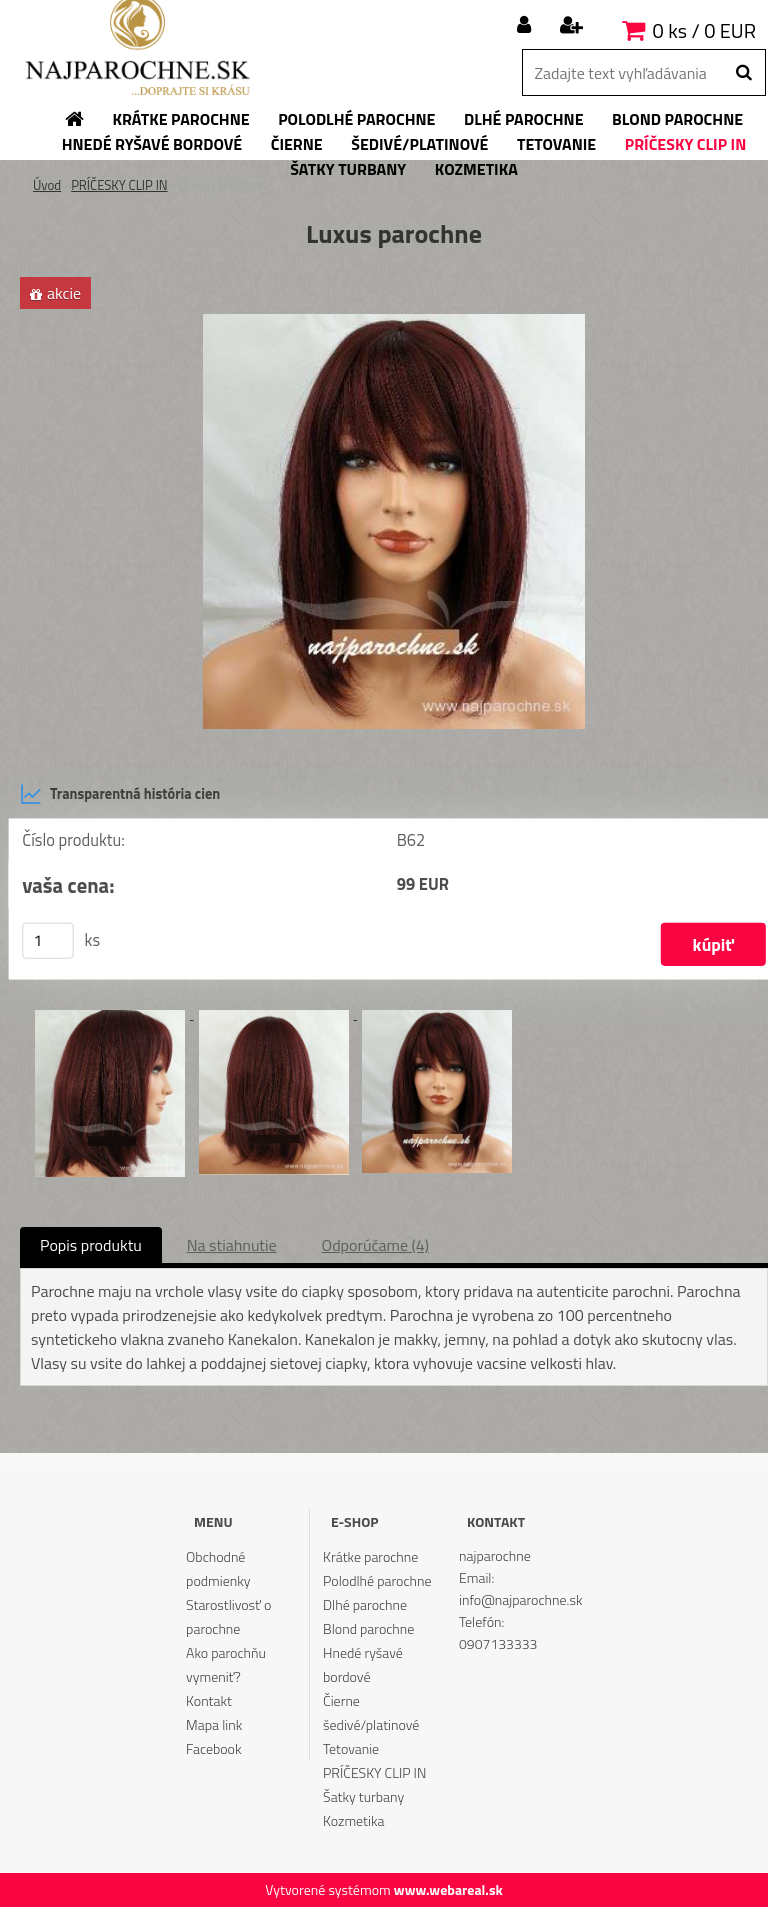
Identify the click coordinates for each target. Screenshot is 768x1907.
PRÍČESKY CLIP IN (119, 185)
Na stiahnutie (232, 1245)
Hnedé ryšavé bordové (363, 1664)
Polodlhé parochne (377, 1580)
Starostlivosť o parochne (228, 1616)
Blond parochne (368, 1628)
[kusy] (48, 941)
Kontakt (209, 1700)
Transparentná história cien (120, 794)
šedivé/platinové (371, 1724)
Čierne (341, 1700)
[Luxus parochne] (394, 322)
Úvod (47, 185)
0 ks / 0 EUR (704, 30)
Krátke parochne (370, 1556)
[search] (743, 73)
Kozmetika (353, 1820)
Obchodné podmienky (218, 1568)
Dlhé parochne (365, 1604)
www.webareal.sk (448, 1889)
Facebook (213, 1748)
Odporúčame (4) (375, 1245)
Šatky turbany (363, 1796)
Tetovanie (351, 1748)
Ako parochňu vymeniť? (226, 1664)
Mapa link (214, 1724)
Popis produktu (91, 1245)
